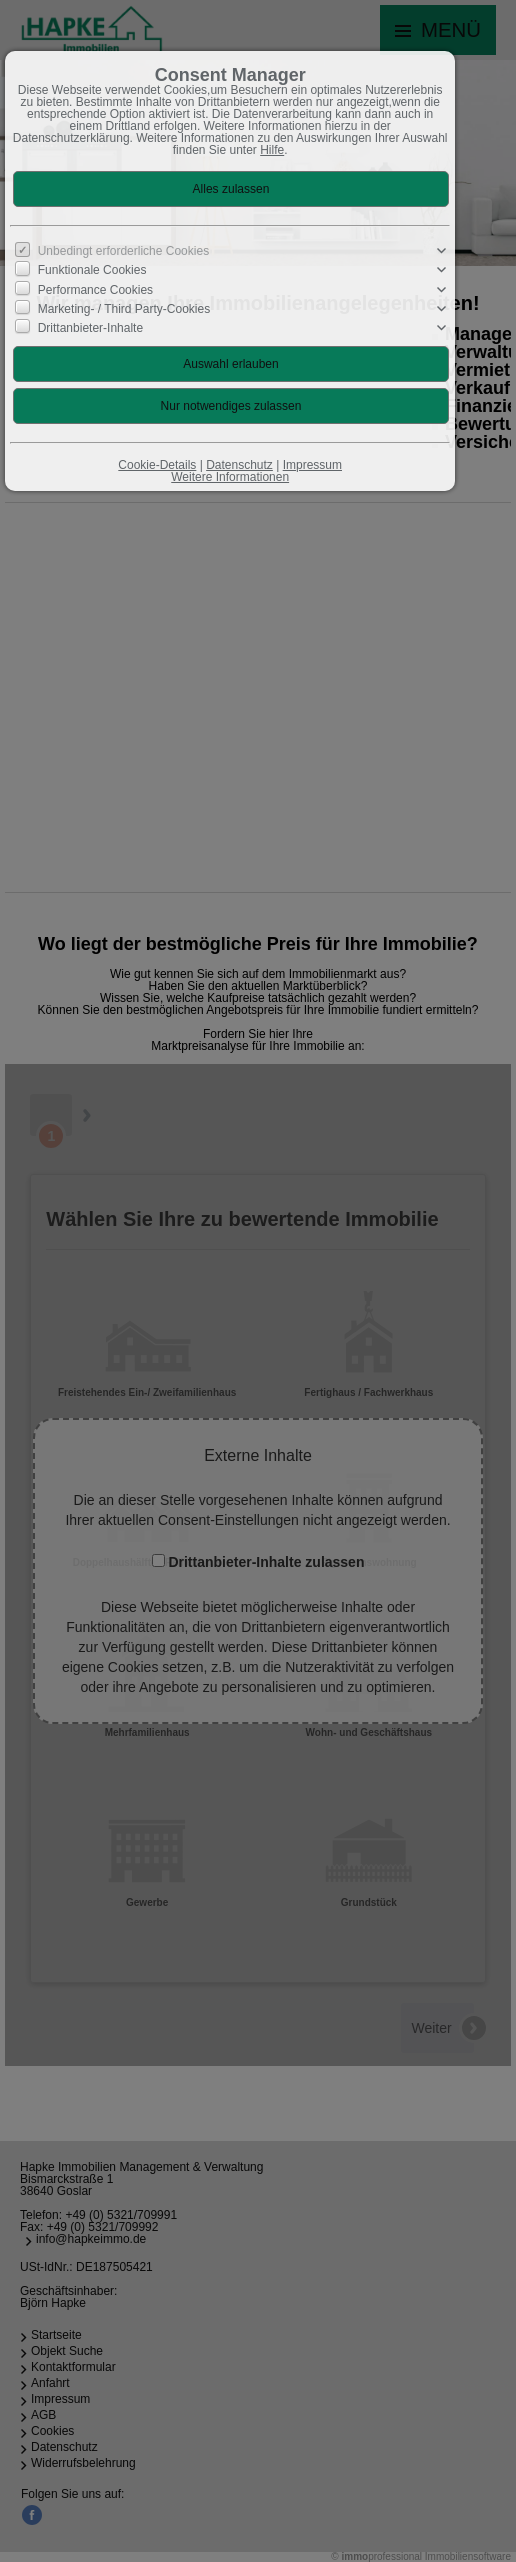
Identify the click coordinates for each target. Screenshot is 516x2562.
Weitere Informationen (230, 477)
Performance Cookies (95, 289)
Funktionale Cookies (92, 270)
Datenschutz (239, 465)
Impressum (312, 465)
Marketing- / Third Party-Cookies (124, 309)
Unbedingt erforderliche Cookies (123, 251)
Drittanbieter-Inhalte (90, 328)
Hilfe (272, 150)
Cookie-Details (157, 465)
